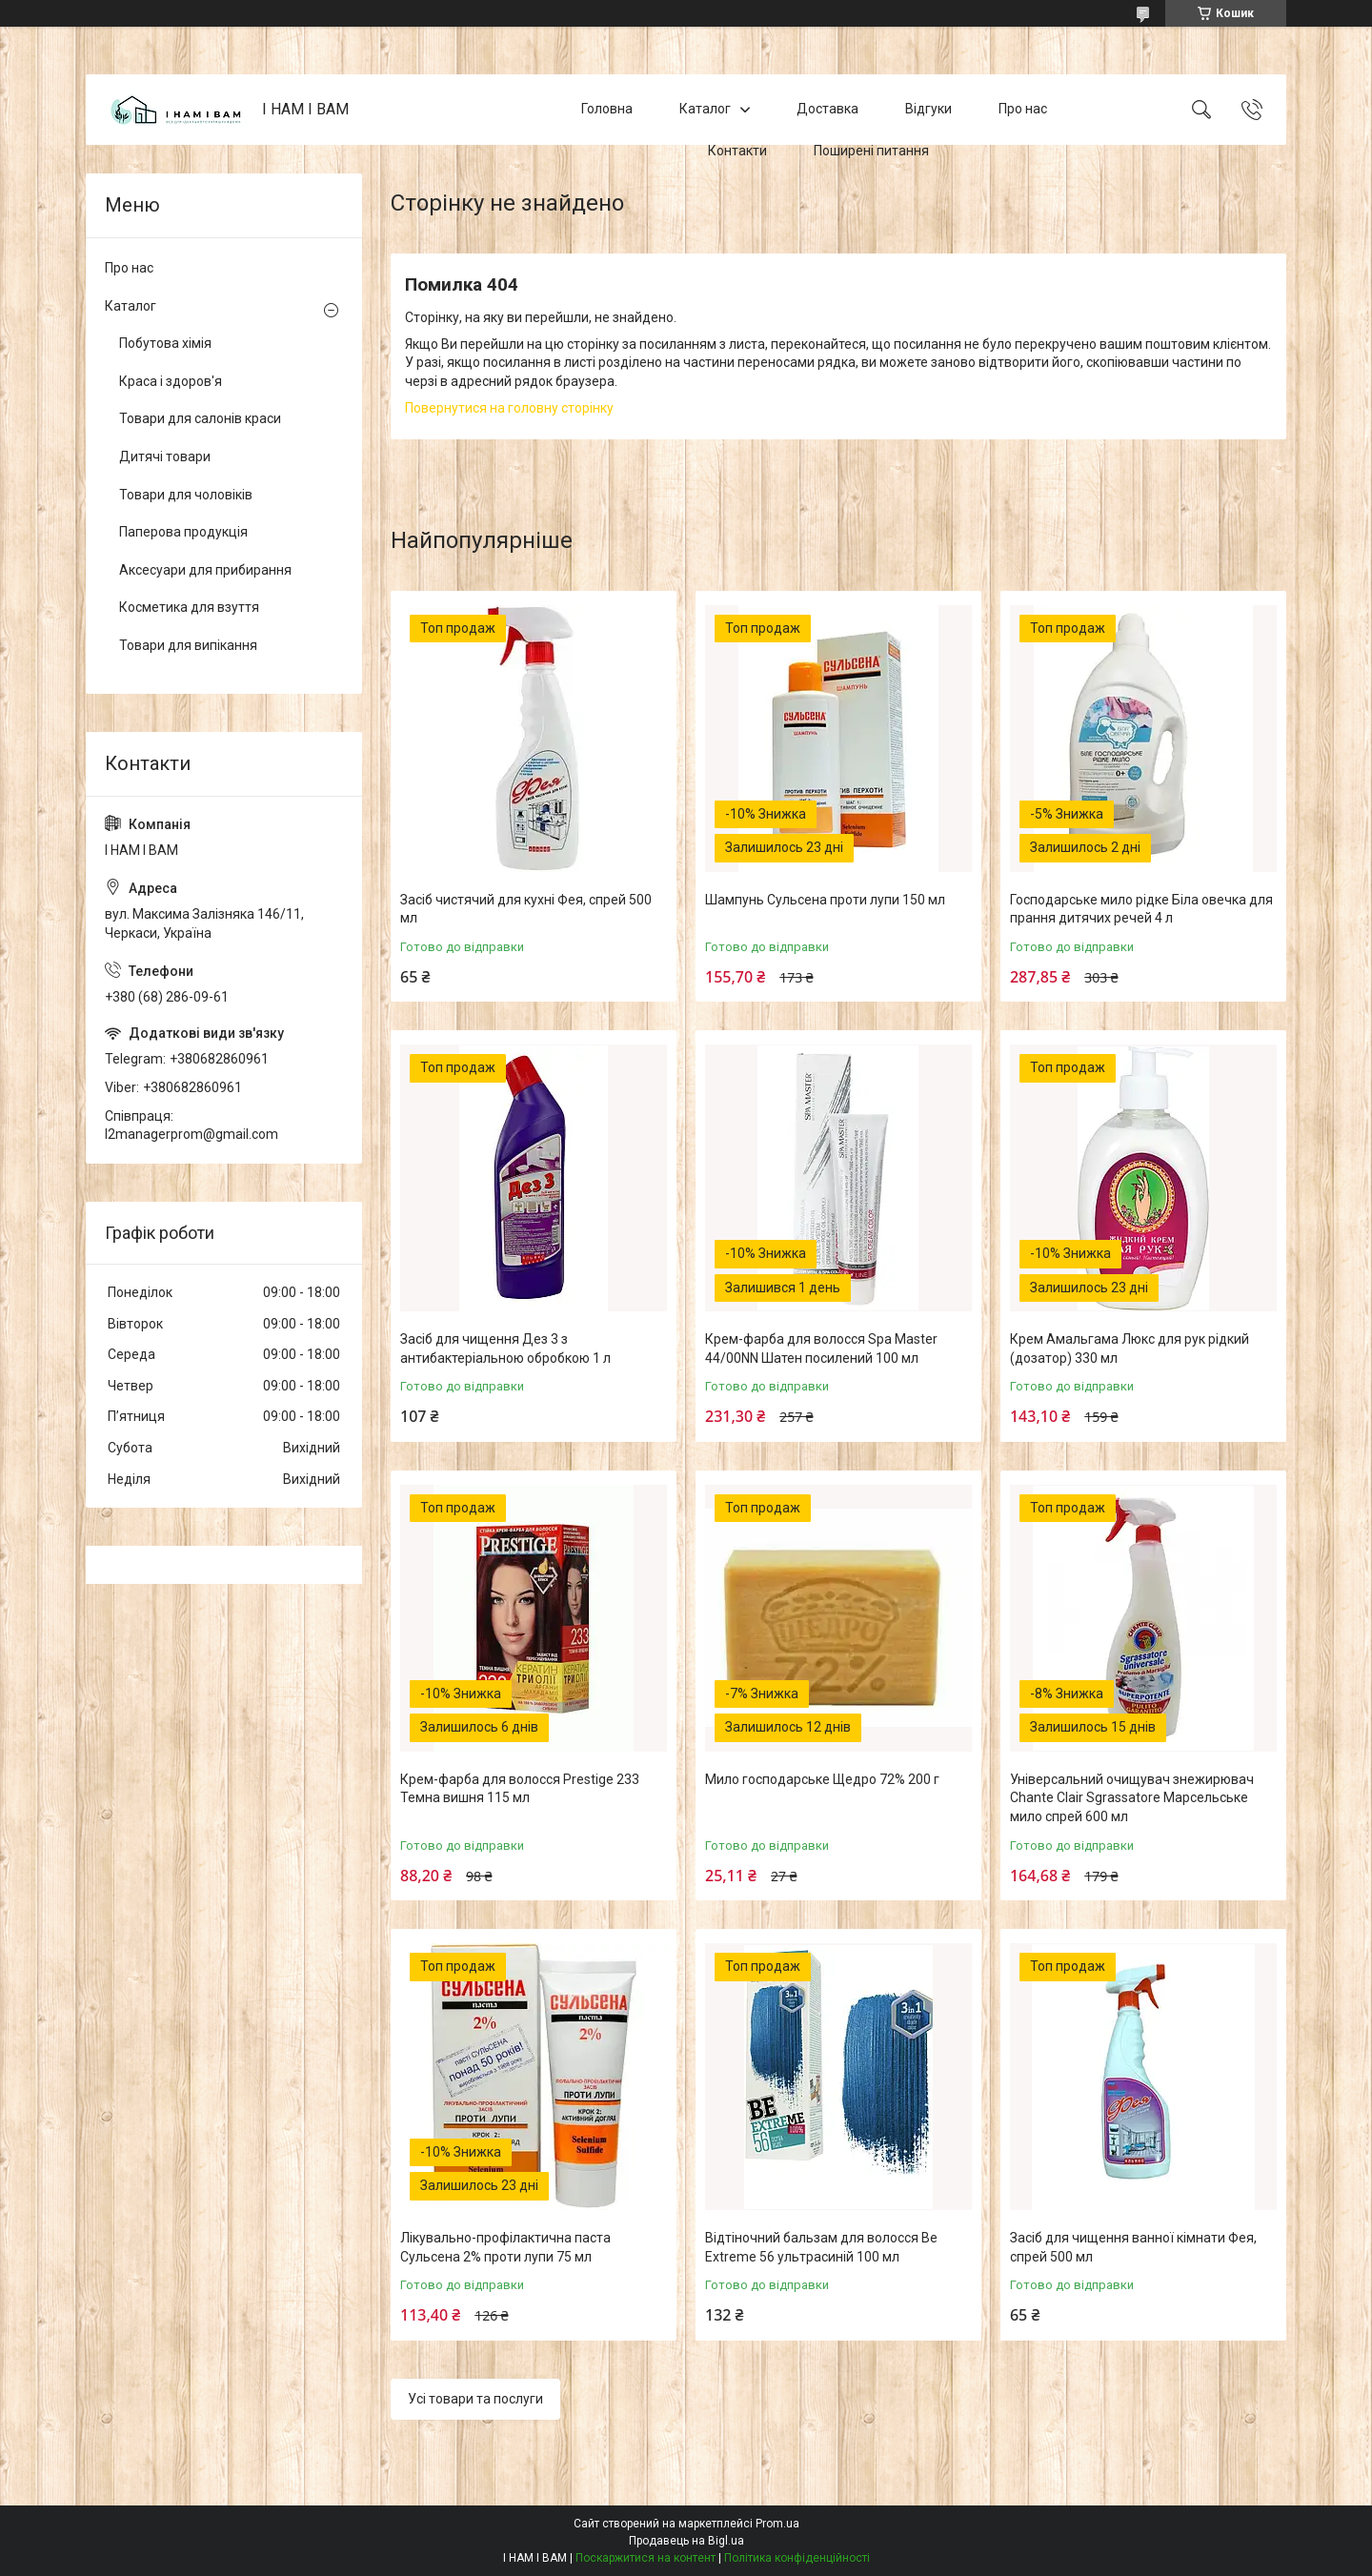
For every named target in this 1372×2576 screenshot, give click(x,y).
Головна (607, 108)
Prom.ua (777, 2523)
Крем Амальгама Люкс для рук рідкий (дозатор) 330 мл (1129, 1348)
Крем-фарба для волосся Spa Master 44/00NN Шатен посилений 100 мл (821, 1348)
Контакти (737, 150)
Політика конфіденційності (797, 2558)
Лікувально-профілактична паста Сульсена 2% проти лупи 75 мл (505, 2247)
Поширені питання (871, 150)
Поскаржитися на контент (645, 2558)
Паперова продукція (183, 531)
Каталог (705, 108)
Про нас (1023, 108)
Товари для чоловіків (185, 494)
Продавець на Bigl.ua (686, 2540)
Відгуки (928, 108)
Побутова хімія (165, 343)
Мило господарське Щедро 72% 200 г (822, 1779)
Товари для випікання (188, 645)
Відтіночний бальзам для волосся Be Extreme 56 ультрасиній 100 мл (821, 2247)
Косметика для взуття (189, 607)
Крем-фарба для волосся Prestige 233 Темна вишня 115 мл (519, 1789)
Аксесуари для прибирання (205, 570)
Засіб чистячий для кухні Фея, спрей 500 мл (526, 909)
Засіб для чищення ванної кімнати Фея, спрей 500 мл (1133, 2247)
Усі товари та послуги (475, 2398)
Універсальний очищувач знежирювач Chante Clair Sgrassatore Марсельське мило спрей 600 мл (1132, 1798)
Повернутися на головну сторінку (509, 408)
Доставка (827, 108)
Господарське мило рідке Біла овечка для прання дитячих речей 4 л (1141, 909)
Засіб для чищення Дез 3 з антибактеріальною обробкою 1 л (505, 1348)
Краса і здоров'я (170, 381)
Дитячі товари (165, 456)
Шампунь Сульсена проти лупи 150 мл (825, 899)
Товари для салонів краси (200, 418)
